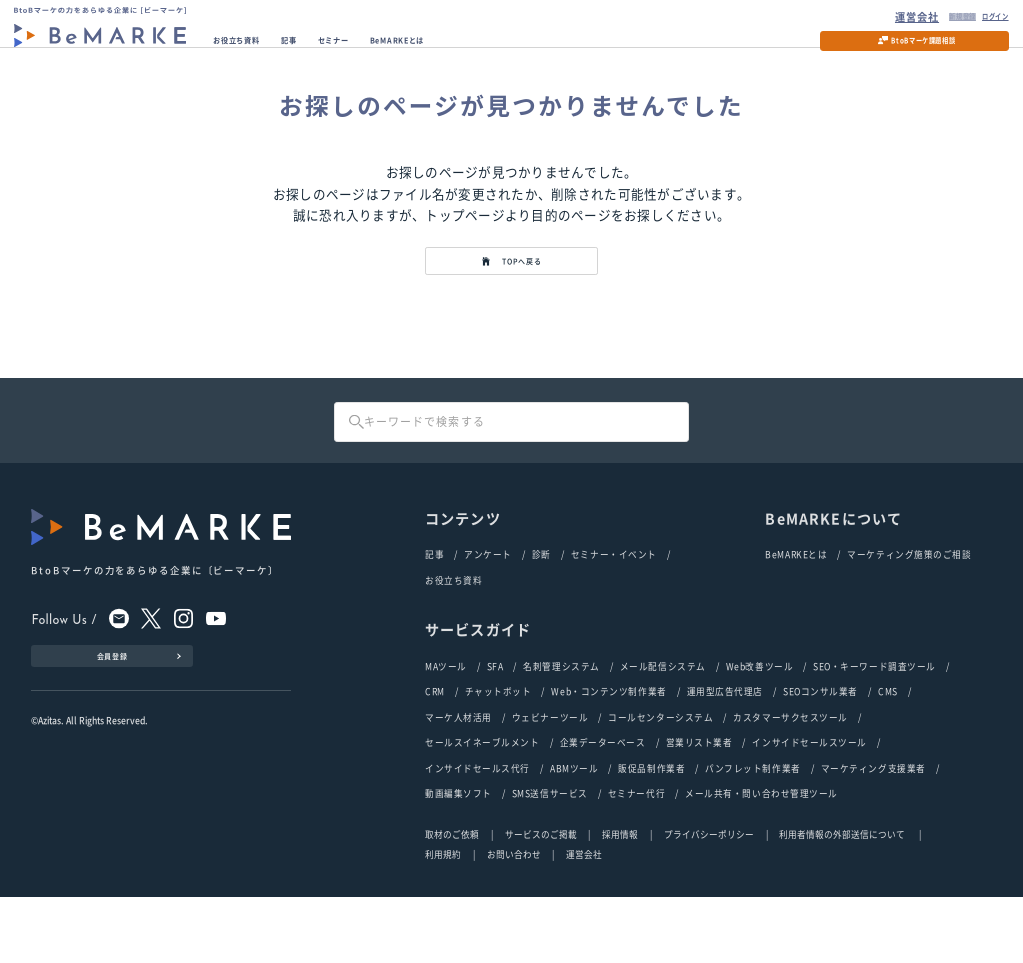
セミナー (392, 51)
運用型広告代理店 (725, 745)
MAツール (446, 716)
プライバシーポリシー (709, 900)
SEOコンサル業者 (820, 745)
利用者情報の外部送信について (843, 900)
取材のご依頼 (452, 900)
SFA (495, 716)
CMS (888, 745)
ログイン (977, 18)
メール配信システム (663, 716)
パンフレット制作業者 (753, 830)
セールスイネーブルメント (482, 802)
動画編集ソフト (458, 859)
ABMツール (574, 830)
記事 (332, 51)
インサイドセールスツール (809, 802)
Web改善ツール (759, 716)
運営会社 (869, 18)
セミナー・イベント (614, 599)
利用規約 (443, 921)
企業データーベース (603, 802)
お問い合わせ (514, 921)
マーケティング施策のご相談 (909, 599)
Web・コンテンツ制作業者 (608, 745)
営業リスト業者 (699, 802)
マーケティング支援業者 (873, 830)
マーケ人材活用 (458, 773)
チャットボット (498, 745)
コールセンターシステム (660, 773)
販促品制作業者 (651, 830)
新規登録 (923, 18)
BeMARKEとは (484, 51)
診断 (541, 599)
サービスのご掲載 (541, 900)
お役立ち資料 (258, 51)
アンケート (488, 599)
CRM (435, 745)
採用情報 (620, 900)
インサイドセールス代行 (477, 830)
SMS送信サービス (550, 859)
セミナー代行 (636, 859)
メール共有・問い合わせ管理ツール (761, 859)
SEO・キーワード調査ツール (874, 716)
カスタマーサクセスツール (790, 773)
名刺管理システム (561, 716)
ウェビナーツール (550, 773)
